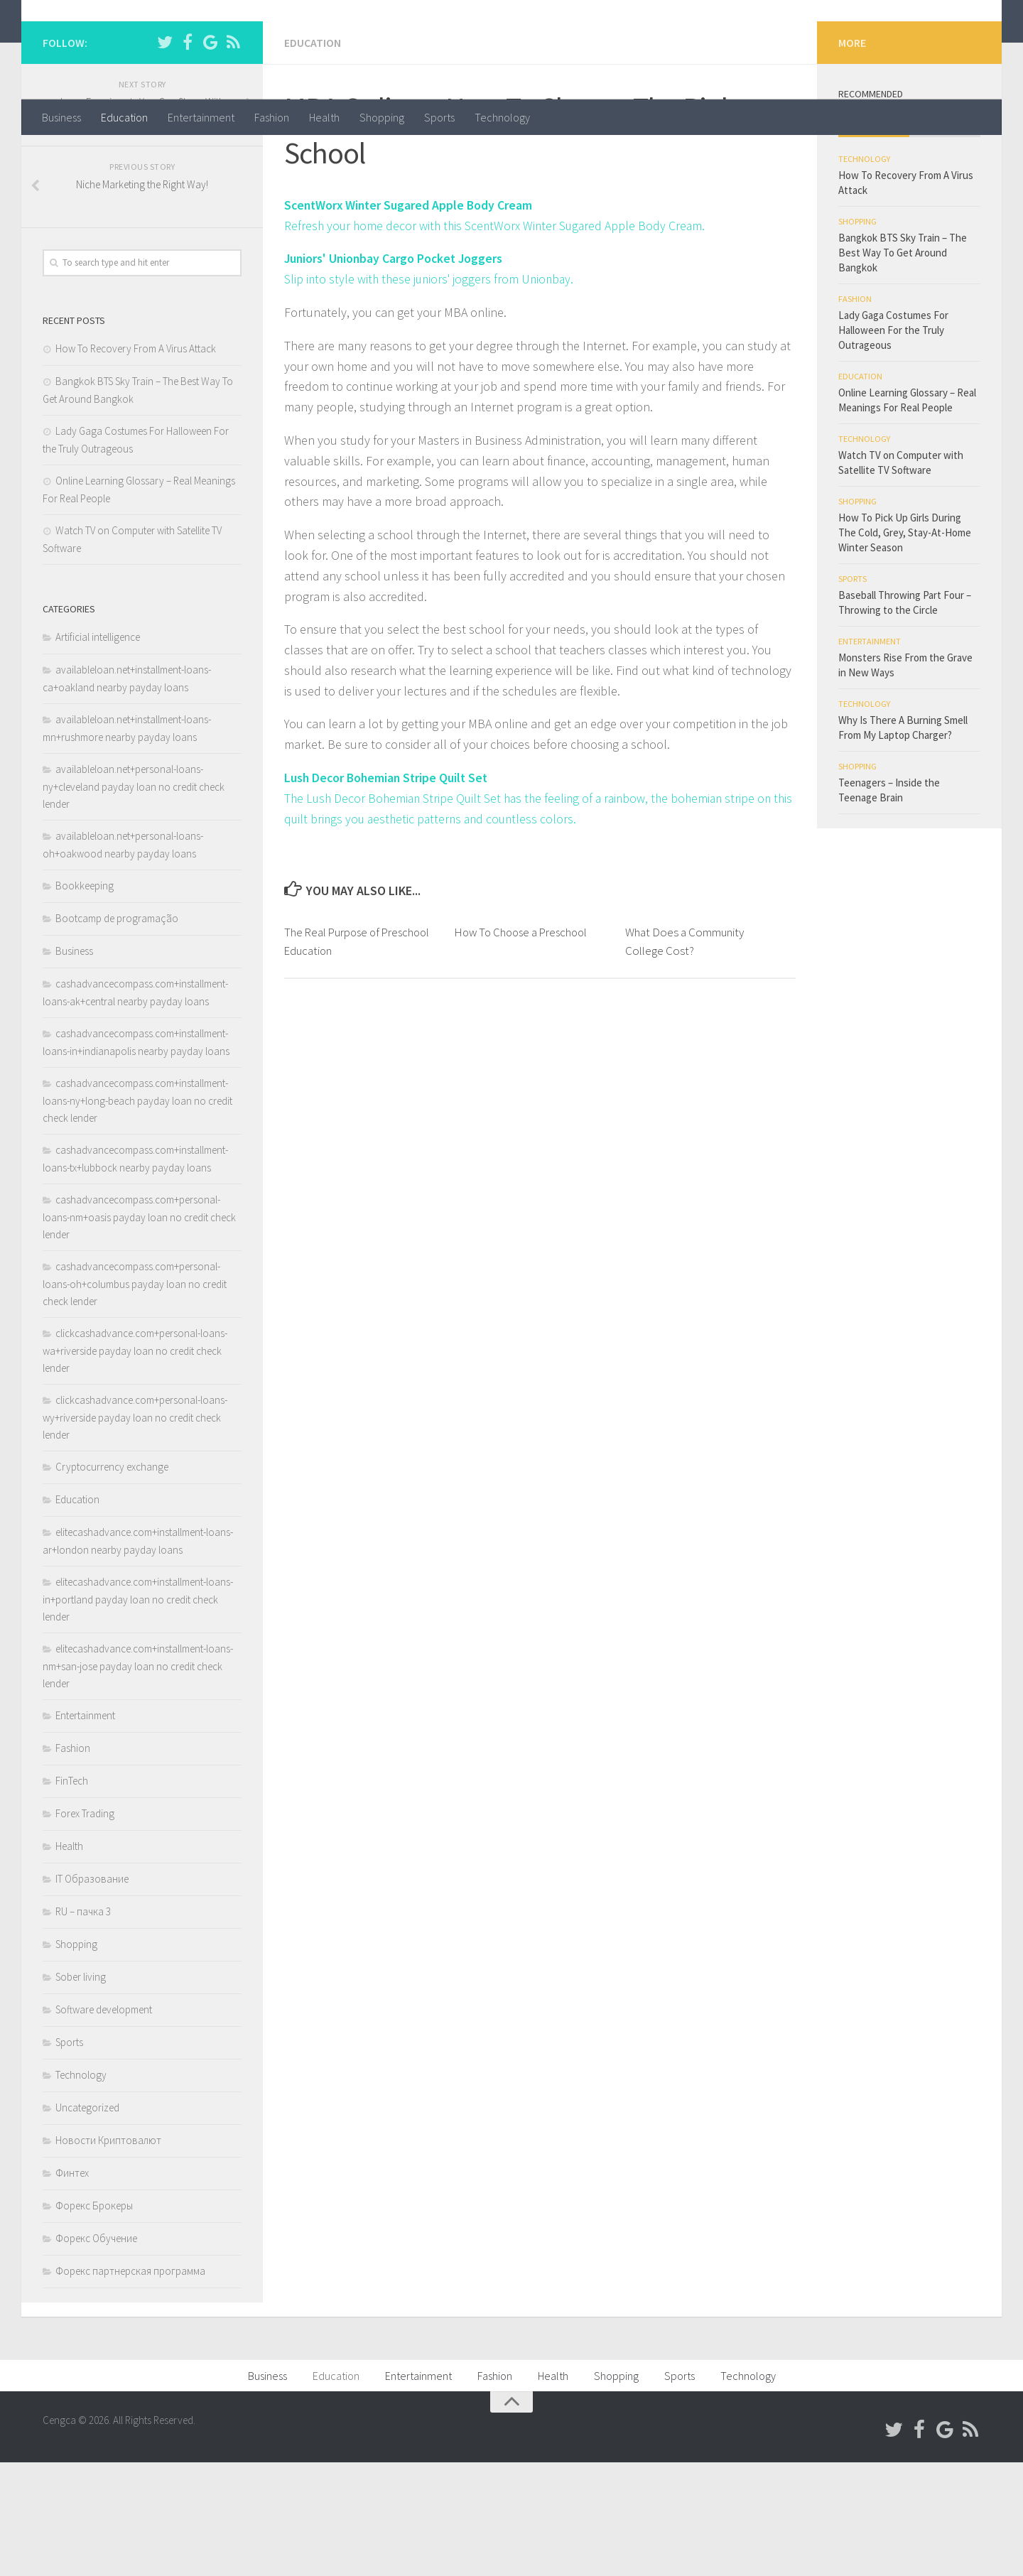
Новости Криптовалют (108, 2254)
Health (324, 117)
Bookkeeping (84, 999)
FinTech (71, 1894)
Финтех (72, 2286)
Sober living (80, 2090)
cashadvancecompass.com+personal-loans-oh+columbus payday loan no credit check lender (135, 1397)
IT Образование (92, 1992)
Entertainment (201, 117)
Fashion (271, 117)
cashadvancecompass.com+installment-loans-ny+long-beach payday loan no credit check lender (137, 1214)
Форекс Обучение (96, 2352)
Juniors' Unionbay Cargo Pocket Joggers (395, 371)
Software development (103, 2123)
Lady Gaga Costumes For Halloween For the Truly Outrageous (893, 443)
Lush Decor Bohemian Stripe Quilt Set (388, 890)
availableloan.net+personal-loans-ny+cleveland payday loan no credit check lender (133, 900)
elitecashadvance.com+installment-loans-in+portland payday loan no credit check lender (138, 1713)
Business (61, 117)
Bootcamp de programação (116, 1032)
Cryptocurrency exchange (111, 1580)
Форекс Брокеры (94, 2319)
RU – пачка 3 (83, 2025)
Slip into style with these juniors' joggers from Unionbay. (432, 392)
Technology (502, 117)
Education (124, 117)
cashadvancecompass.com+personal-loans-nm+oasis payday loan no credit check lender (139, 1330)
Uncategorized (87, 2221)
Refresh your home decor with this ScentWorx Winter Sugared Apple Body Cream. (498, 338)
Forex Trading (84, 1927)
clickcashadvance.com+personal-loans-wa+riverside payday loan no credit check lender (135, 1464)
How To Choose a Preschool (525, 1045)
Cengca (89, 49)
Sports (439, 117)
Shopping (381, 117)
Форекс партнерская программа (130, 2384)
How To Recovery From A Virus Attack (135, 462)
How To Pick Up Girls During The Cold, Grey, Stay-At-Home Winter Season (904, 646)
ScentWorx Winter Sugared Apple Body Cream (410, 318)
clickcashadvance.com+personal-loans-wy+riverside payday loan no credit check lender (135, 1531)
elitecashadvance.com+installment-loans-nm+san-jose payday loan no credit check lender (138, 1779)
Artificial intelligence (97, 750)
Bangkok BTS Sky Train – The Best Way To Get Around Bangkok (902, 366)
